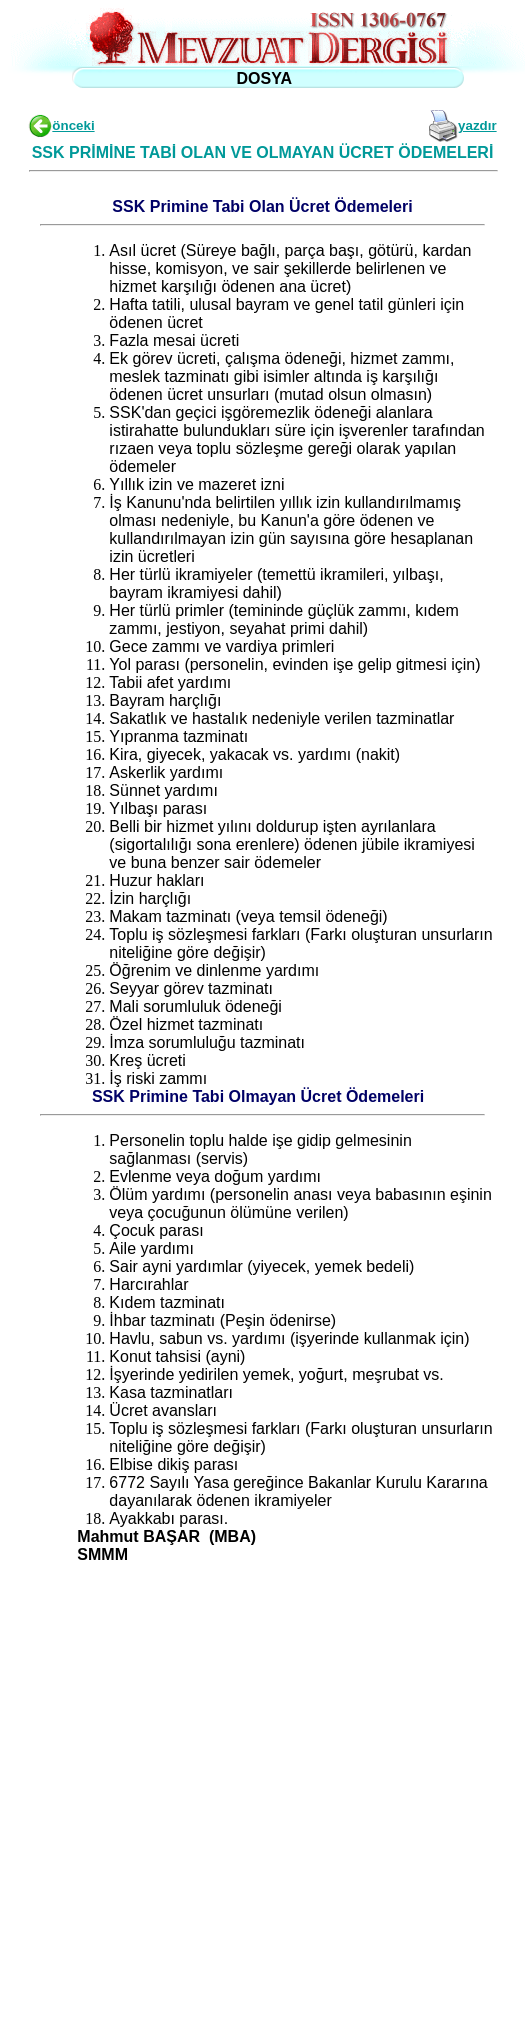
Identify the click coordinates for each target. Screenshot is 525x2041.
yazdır (477, 125)
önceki (73, 125)
